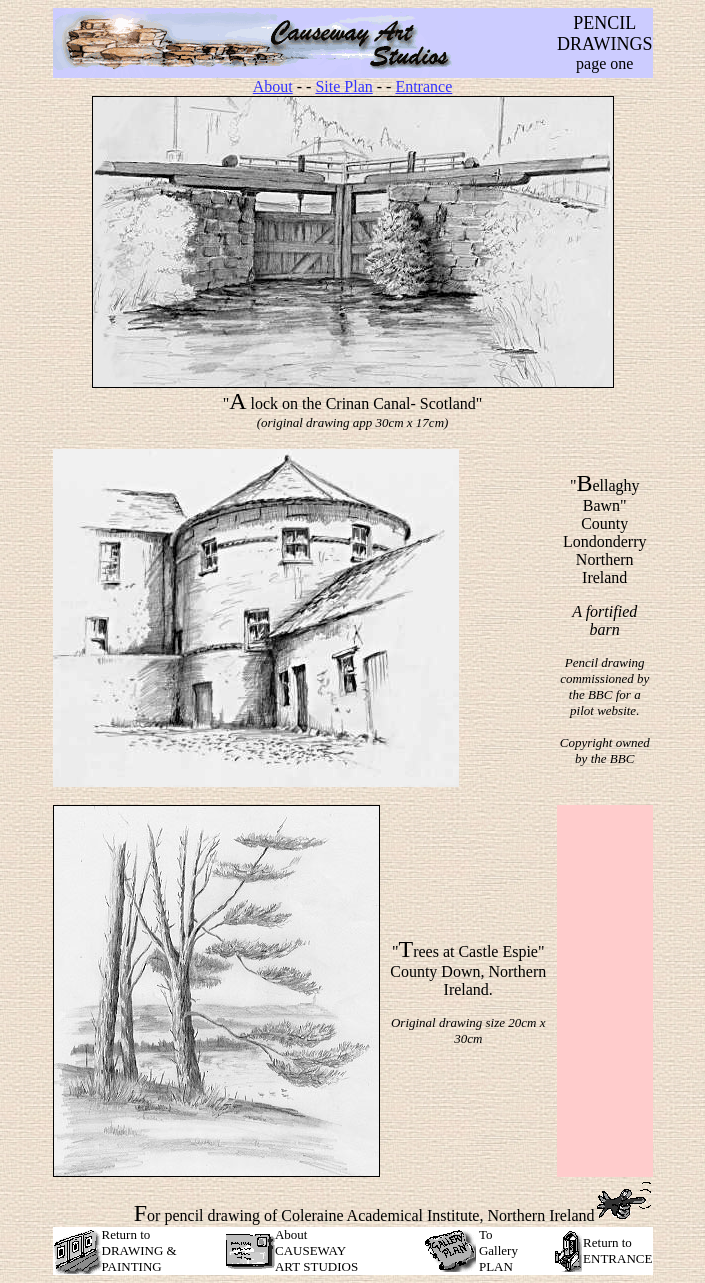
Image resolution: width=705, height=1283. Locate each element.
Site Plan (343, 86)
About (273, 86)
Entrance (423, 86)
